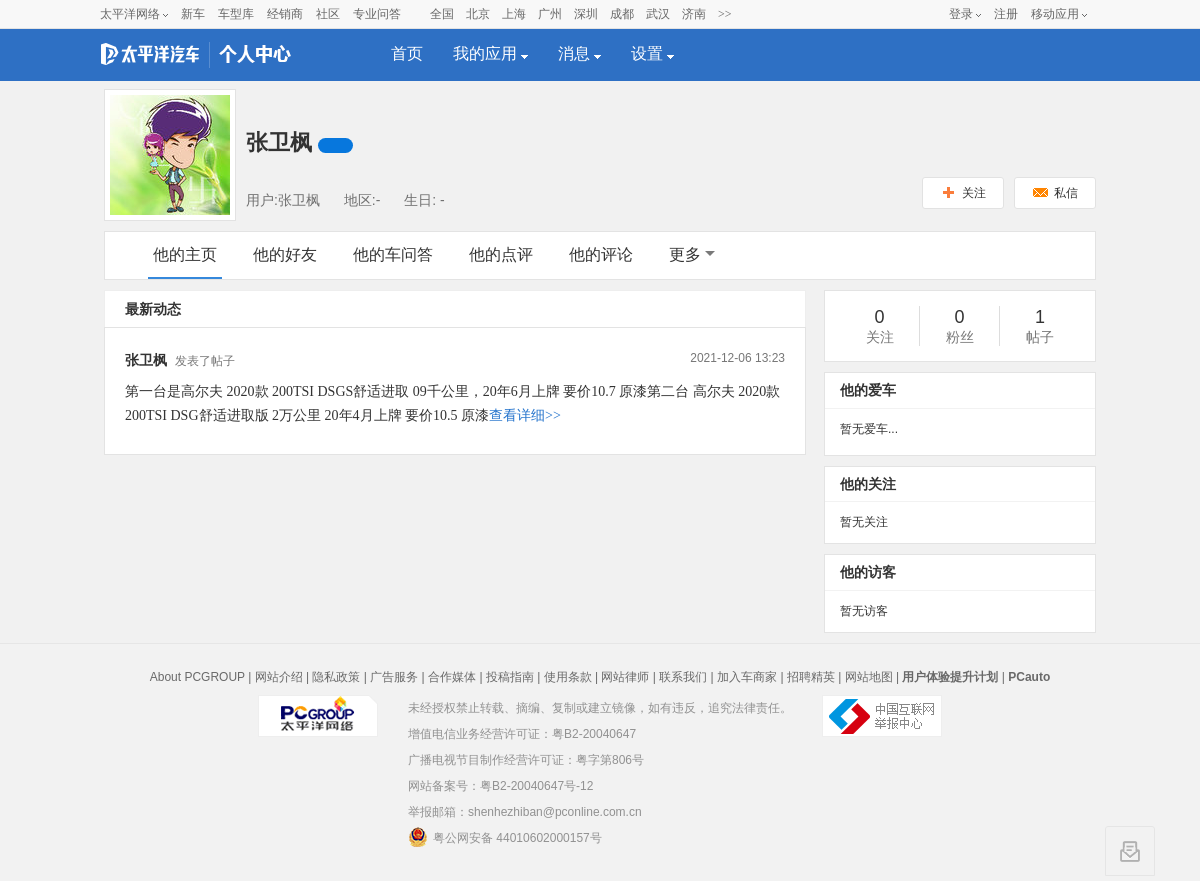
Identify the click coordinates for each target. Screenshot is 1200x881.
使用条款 (568, 677)
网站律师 (625, 677)
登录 (961, 14)
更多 (692, 254)
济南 (694, 14)
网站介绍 (279, 677)
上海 (514, 14)
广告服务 (394, 677)
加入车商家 (747, 677)
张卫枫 (146, 360)
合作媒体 (452, 677)
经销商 (285, 14)
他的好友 (285, 254)
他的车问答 (393, 254)
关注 (963, 193)
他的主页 (185, 254)
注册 (1006, 14)
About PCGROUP (197, 677)
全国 (442, 14)
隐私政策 (336, 677)
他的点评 (501, 254)
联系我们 (683, 677)
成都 (622, 14)
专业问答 (377, 14)
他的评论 (601, 254)
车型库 (236, 14)
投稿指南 (510, 677)
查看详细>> (525, 415)
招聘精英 (811, 677)
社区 (328, 14)
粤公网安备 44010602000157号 (505, 837)
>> (725, 14)
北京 (478, 14)
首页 (407, 53)
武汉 (658, 14)
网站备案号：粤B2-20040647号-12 (500, 786)
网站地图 (869, 677)
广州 (550, 14)
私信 (1055, 193)
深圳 (586, 14)
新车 (193, 14)
